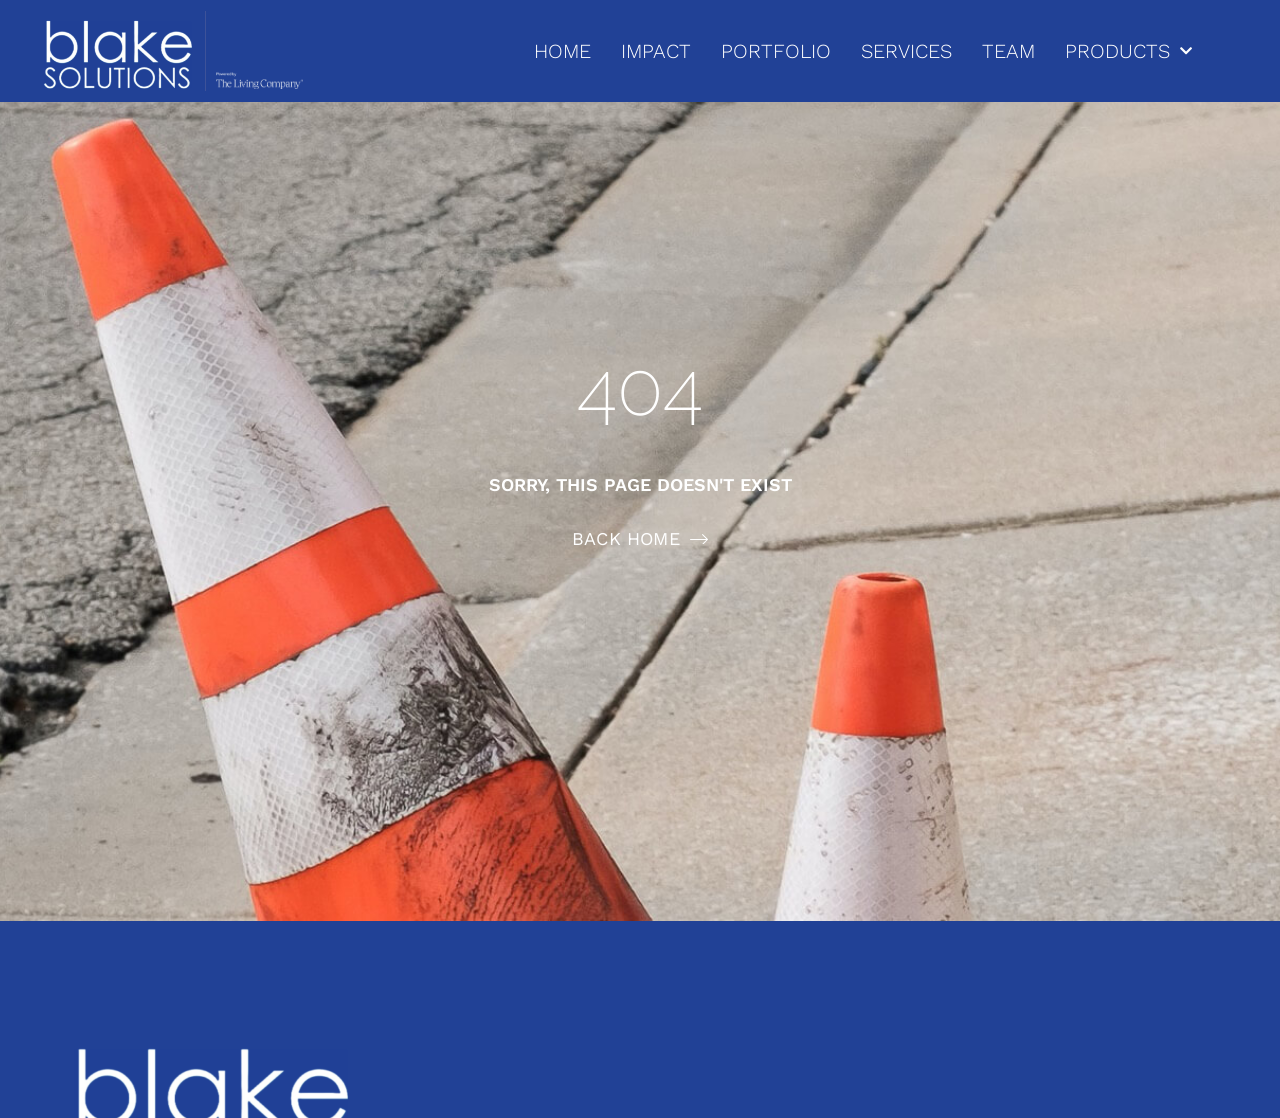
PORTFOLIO (776, 51)
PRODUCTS (1128, 51)
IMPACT (656, 51)
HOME (562, 51)
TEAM (1008, 51)
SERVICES (906, 51)
